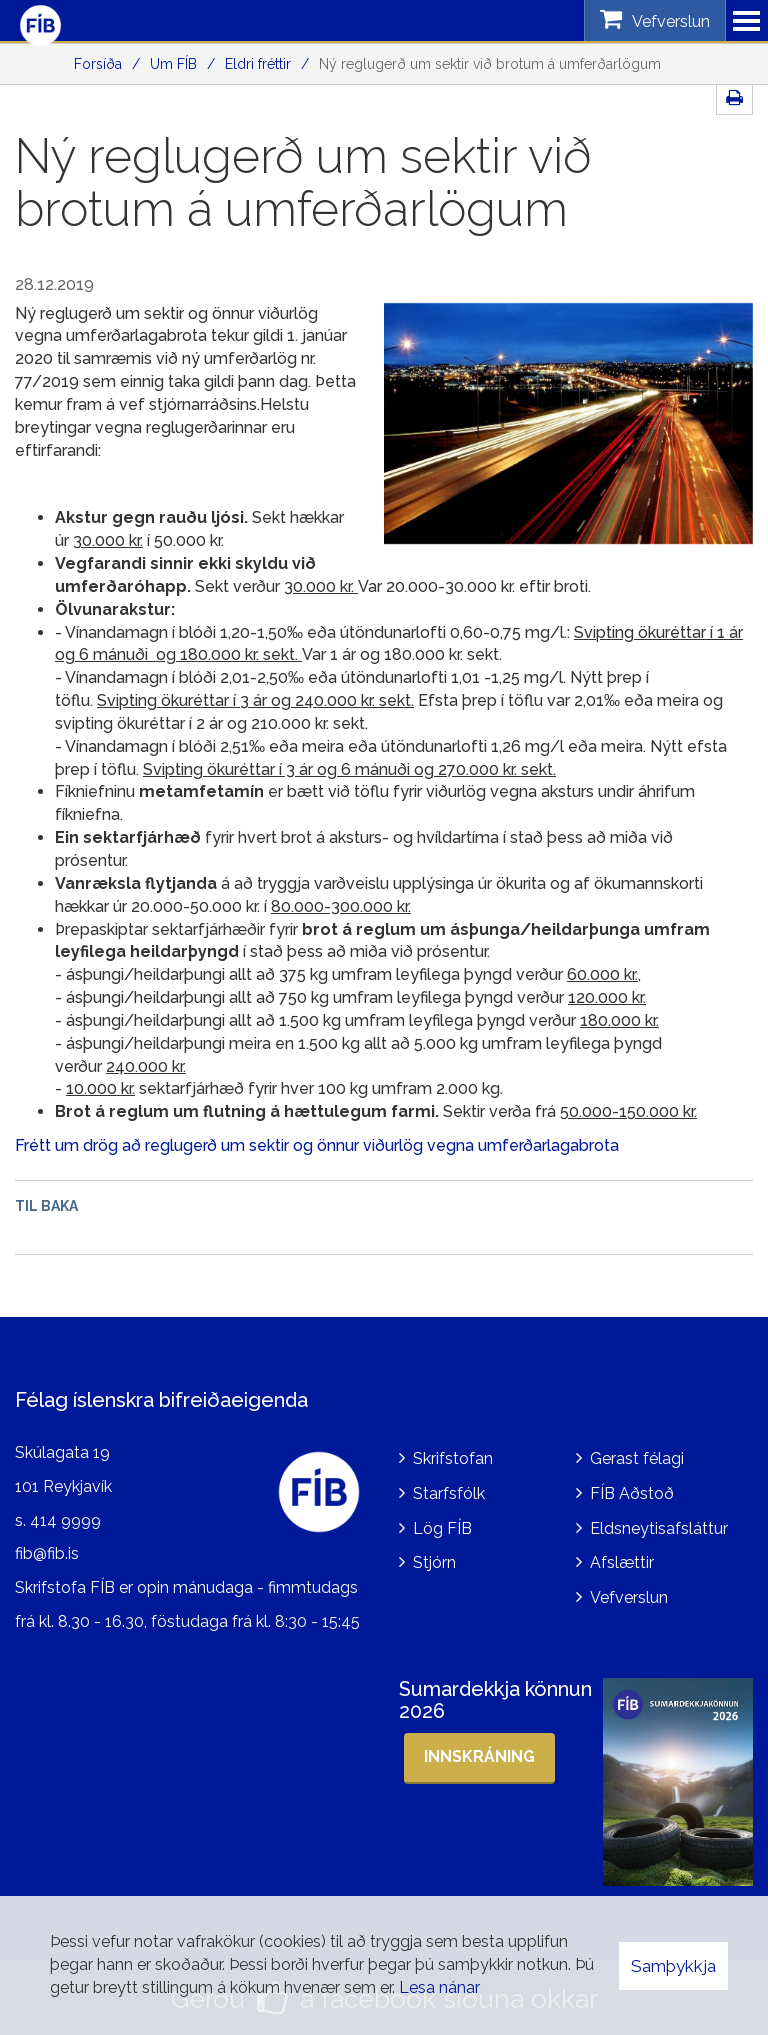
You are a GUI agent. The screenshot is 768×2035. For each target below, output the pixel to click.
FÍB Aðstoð (632, 1493)
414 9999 (65, 1520)
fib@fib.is (47, 1553)
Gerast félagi (637, 1458)
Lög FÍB (442, 1528)
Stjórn (434, 1562)
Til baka (46, 1206)
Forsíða (98, 64)
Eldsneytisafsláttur (659, 1528)
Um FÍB (173, 64)
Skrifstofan (453, 1458)
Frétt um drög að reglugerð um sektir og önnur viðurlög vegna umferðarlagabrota (317, 1145)
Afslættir (622, 1562)
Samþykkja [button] (673, 1966)
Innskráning (479, 1756)
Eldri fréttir (258, 64)
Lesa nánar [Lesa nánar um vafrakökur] (439, 1987)
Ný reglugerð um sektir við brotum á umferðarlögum (490, 64)
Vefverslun (629, 1597)
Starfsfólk (449, 1493)
